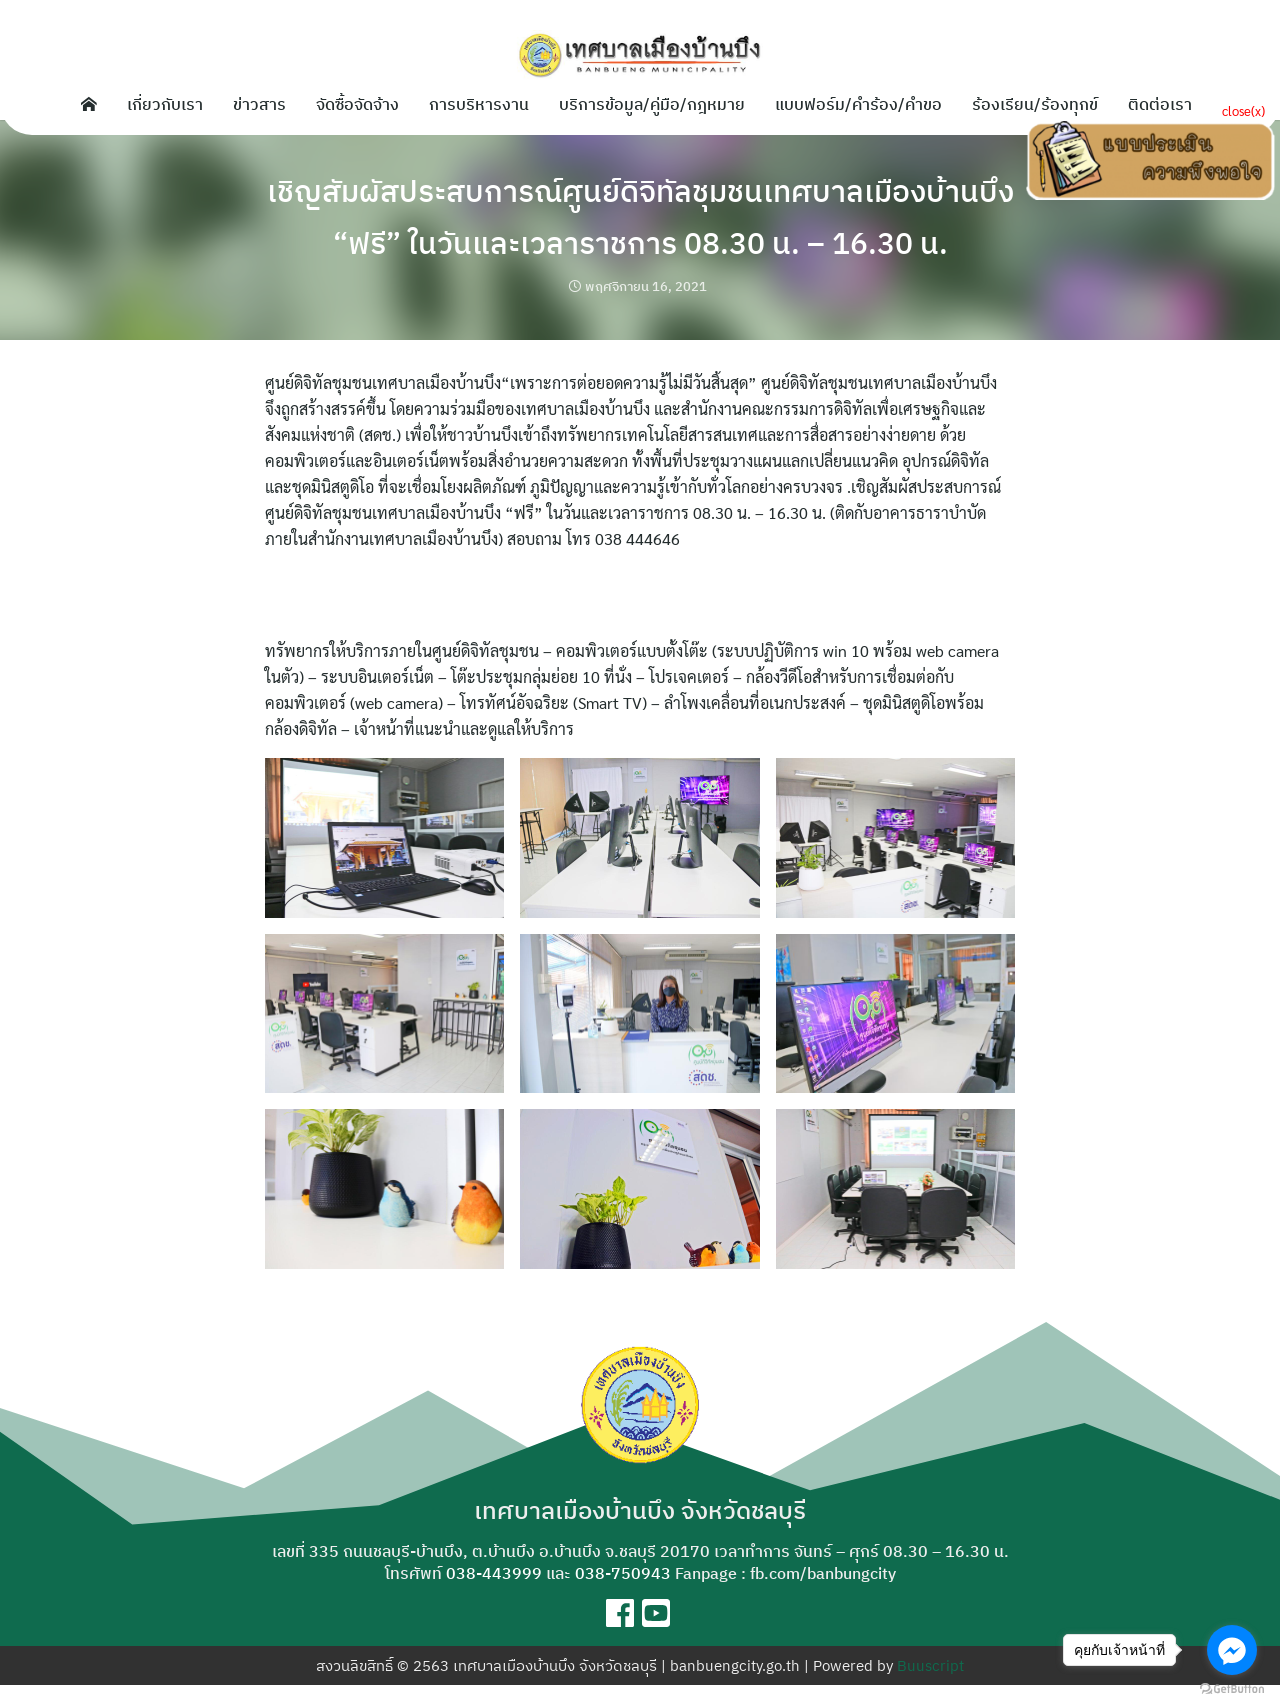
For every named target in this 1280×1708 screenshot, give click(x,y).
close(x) (1243, 110)
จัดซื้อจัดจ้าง (357, 104)
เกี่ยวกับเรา (165, 104)
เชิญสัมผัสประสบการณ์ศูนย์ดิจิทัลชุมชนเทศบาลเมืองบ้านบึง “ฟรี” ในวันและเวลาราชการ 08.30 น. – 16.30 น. (640, 228)
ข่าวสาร (259, 104)
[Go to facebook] (1232, 1650)
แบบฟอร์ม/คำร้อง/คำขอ (858, 104)
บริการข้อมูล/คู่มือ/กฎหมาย (652, 104)
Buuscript (930, 1688)
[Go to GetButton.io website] (1232, 1688)
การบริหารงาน (479, 104)
